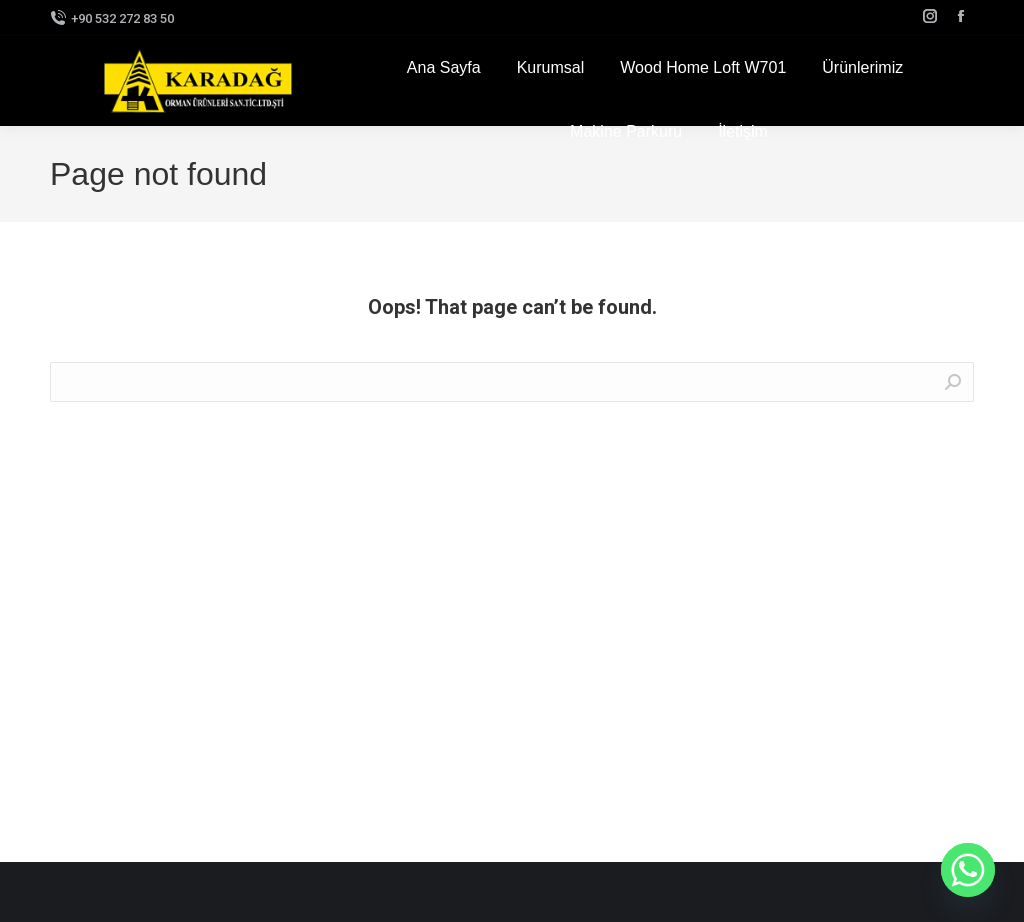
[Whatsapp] (968, 870)
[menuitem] (444, 68)
